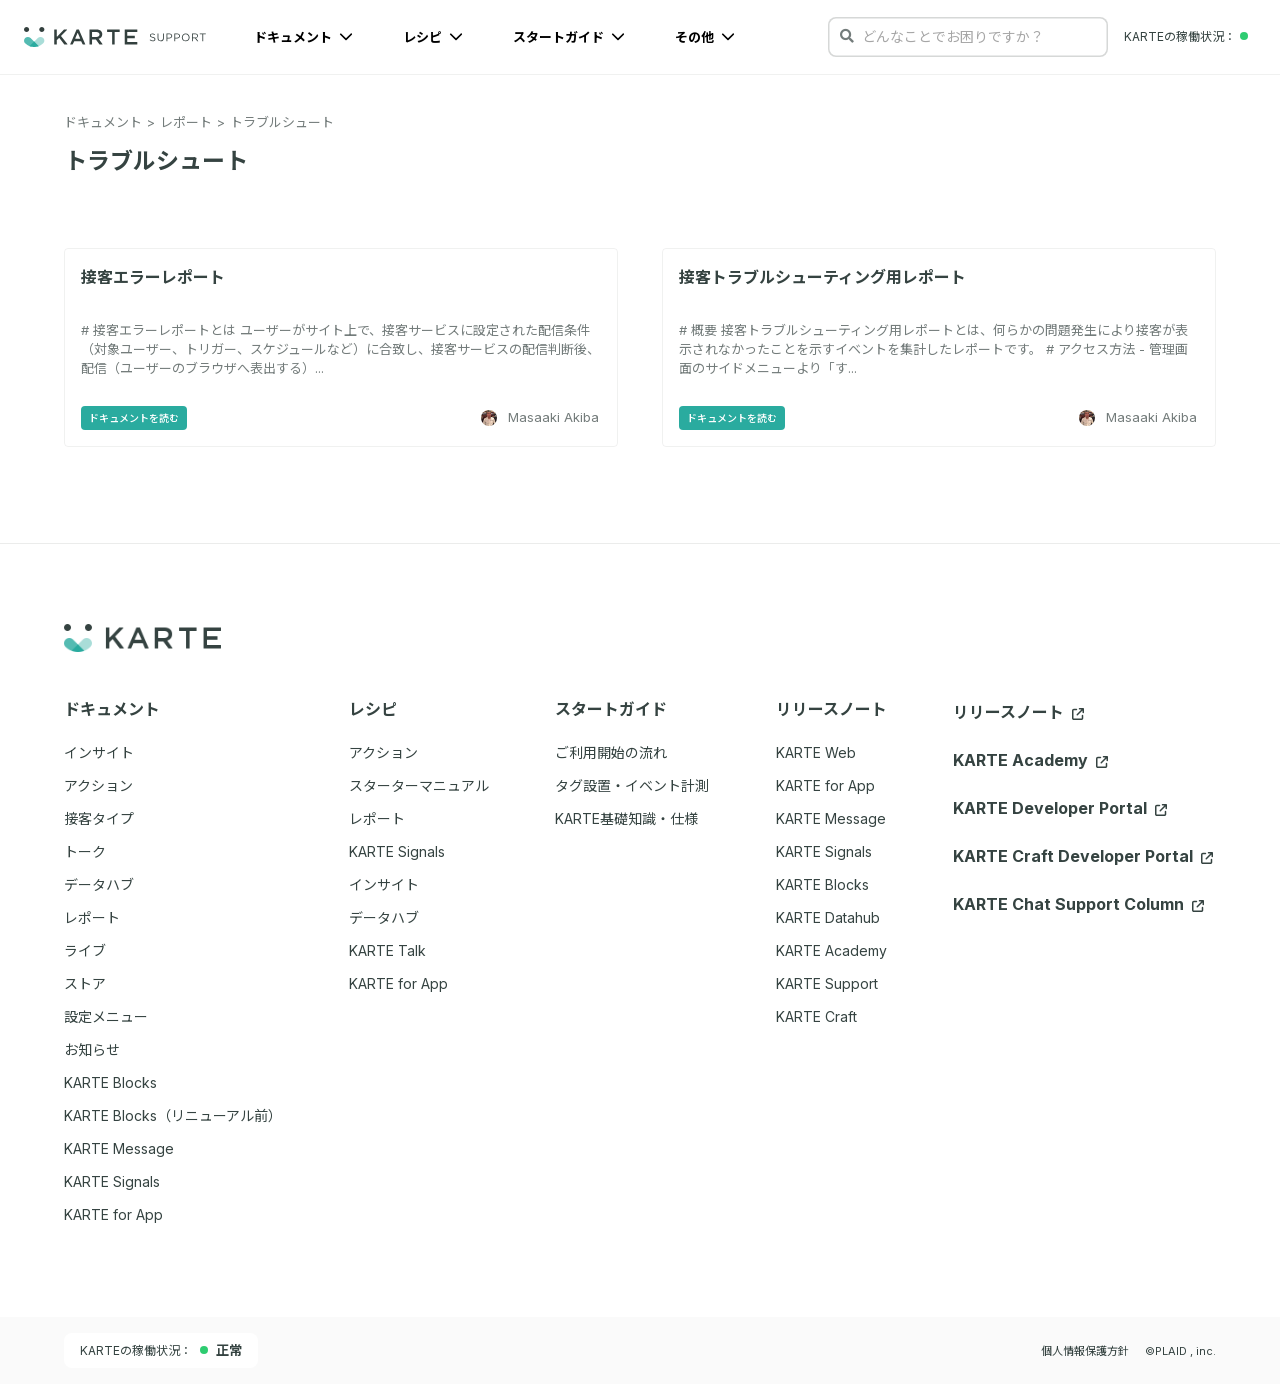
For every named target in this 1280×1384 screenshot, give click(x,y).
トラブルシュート (282, 122)
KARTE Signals (824, 851)
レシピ (433, 37)
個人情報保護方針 (1085, 1351)
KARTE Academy (831, 950)
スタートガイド (569, 37)
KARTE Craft (816, 1016)
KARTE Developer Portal (1060, 808)
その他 (705, 37)
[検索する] (847, 36)
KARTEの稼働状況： (161, 1350)
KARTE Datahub (828, 917)
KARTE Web (816, 752)
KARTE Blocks (822, 884)
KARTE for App (825, 785)
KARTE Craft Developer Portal (1083, 856)
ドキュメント (303, 37)
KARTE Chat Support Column (1078, 904)
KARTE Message (831, 818)
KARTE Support (827, 983)
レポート (186, 122)
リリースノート (1018, 712)
